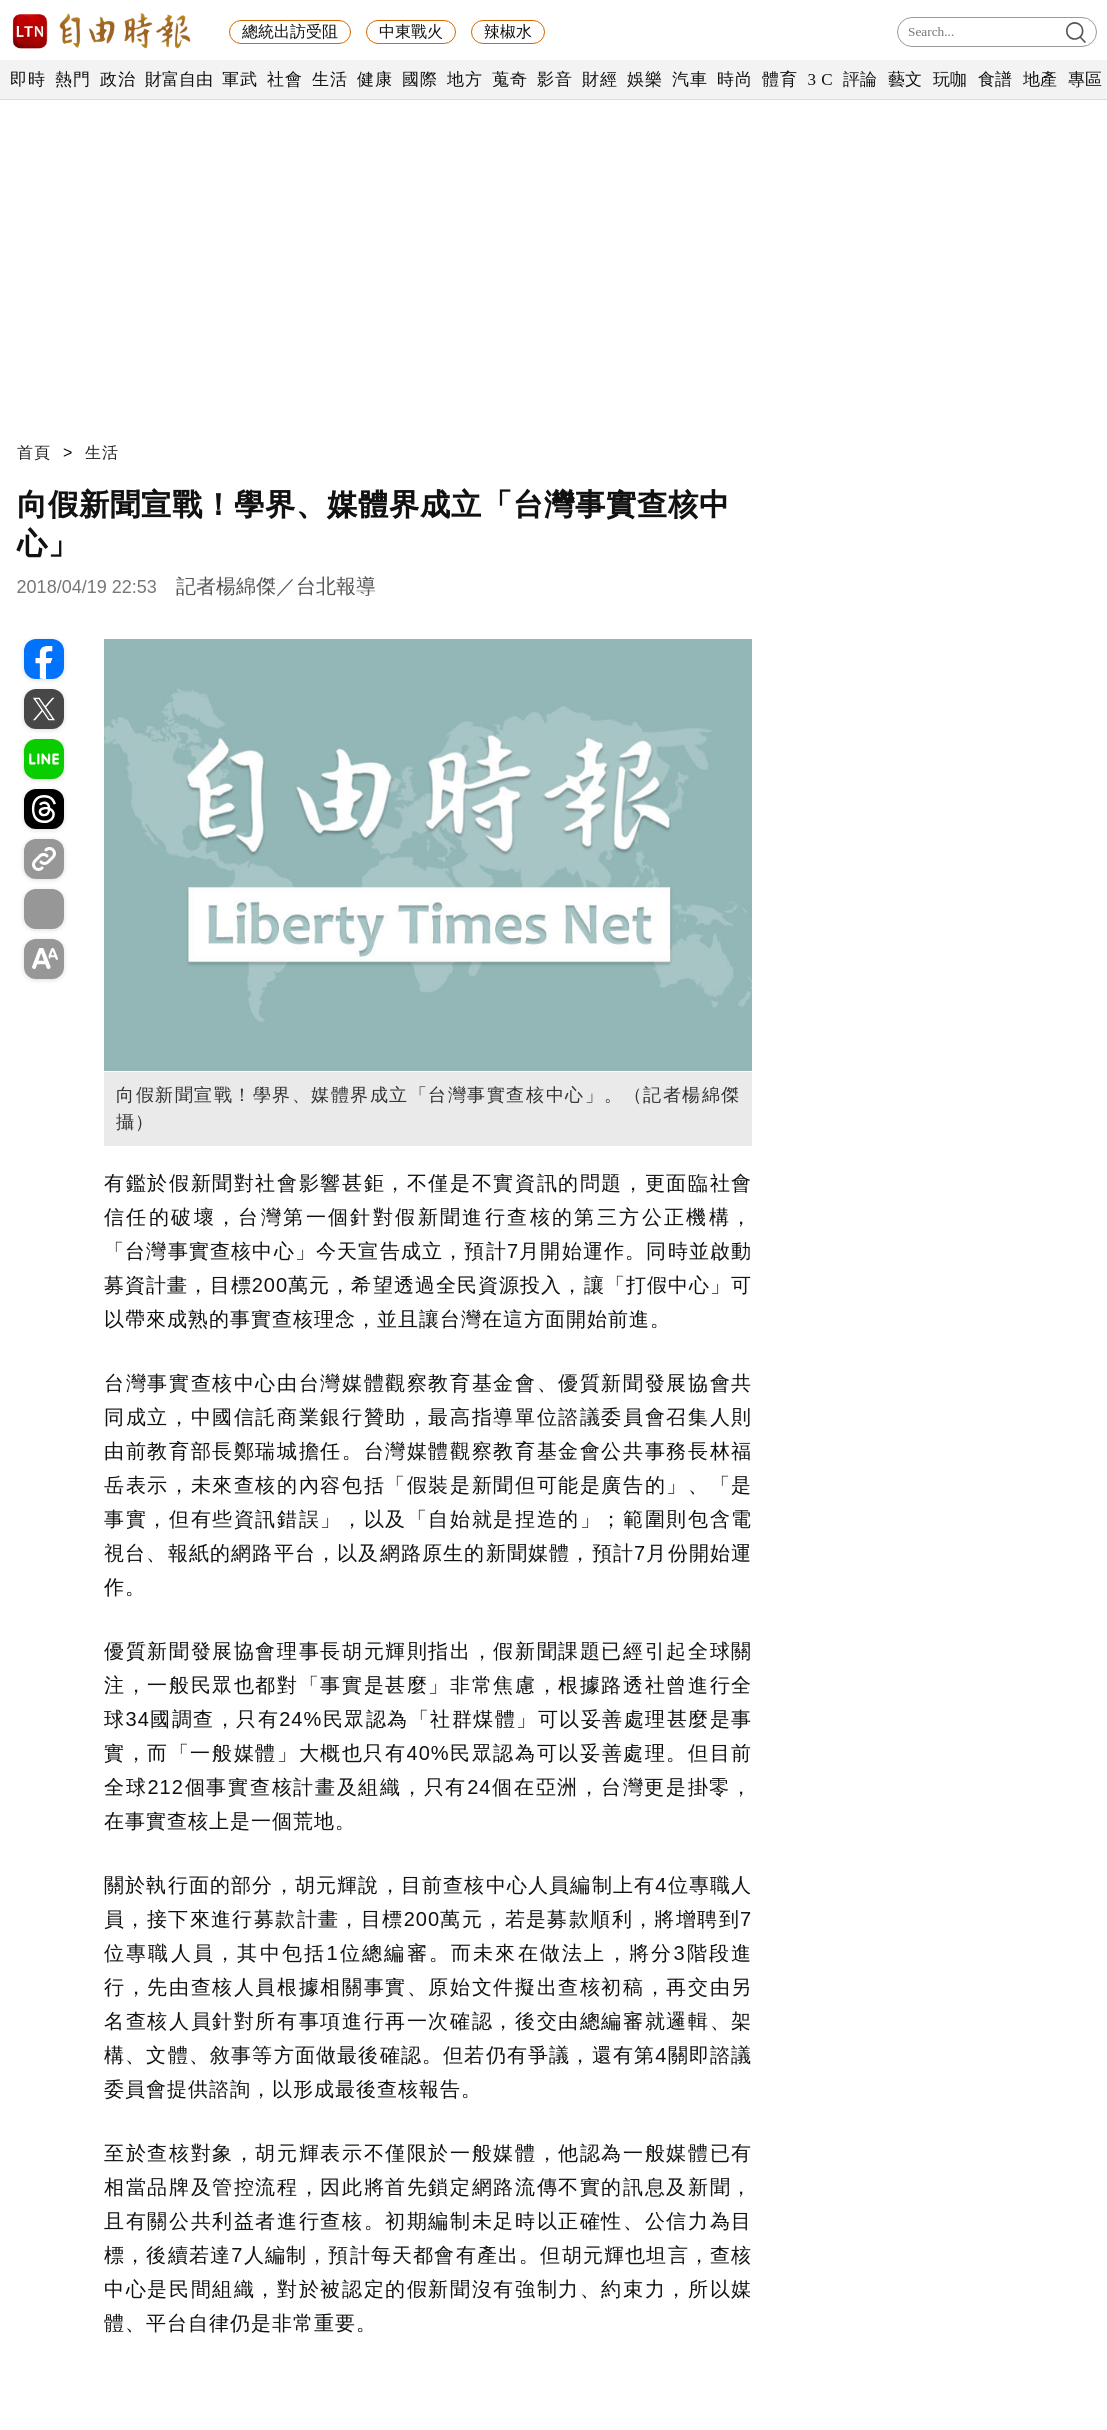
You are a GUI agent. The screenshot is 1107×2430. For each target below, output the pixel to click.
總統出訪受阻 (290, 31)
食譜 (995, 79)
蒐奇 (509, 79)
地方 (464, 79)
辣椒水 (508, 31)
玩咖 (950, 79)
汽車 (689, 79)
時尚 (734, 79)
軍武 (239, 79)
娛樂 (644, 79)
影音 (554, 79)
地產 (1040, 79)
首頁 (34, 452)
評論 (860, 79)
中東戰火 (411, 31)
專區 (1085, 79)
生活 (329, 79)
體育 (779, 79)
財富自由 (178, 79)
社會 (284, 79)
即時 (27, 79)
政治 (117, 79)
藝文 (905, 79)
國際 (419, 79)
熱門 (72, 79)
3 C (820, 79)
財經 (599, 79)
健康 (374, 79)
